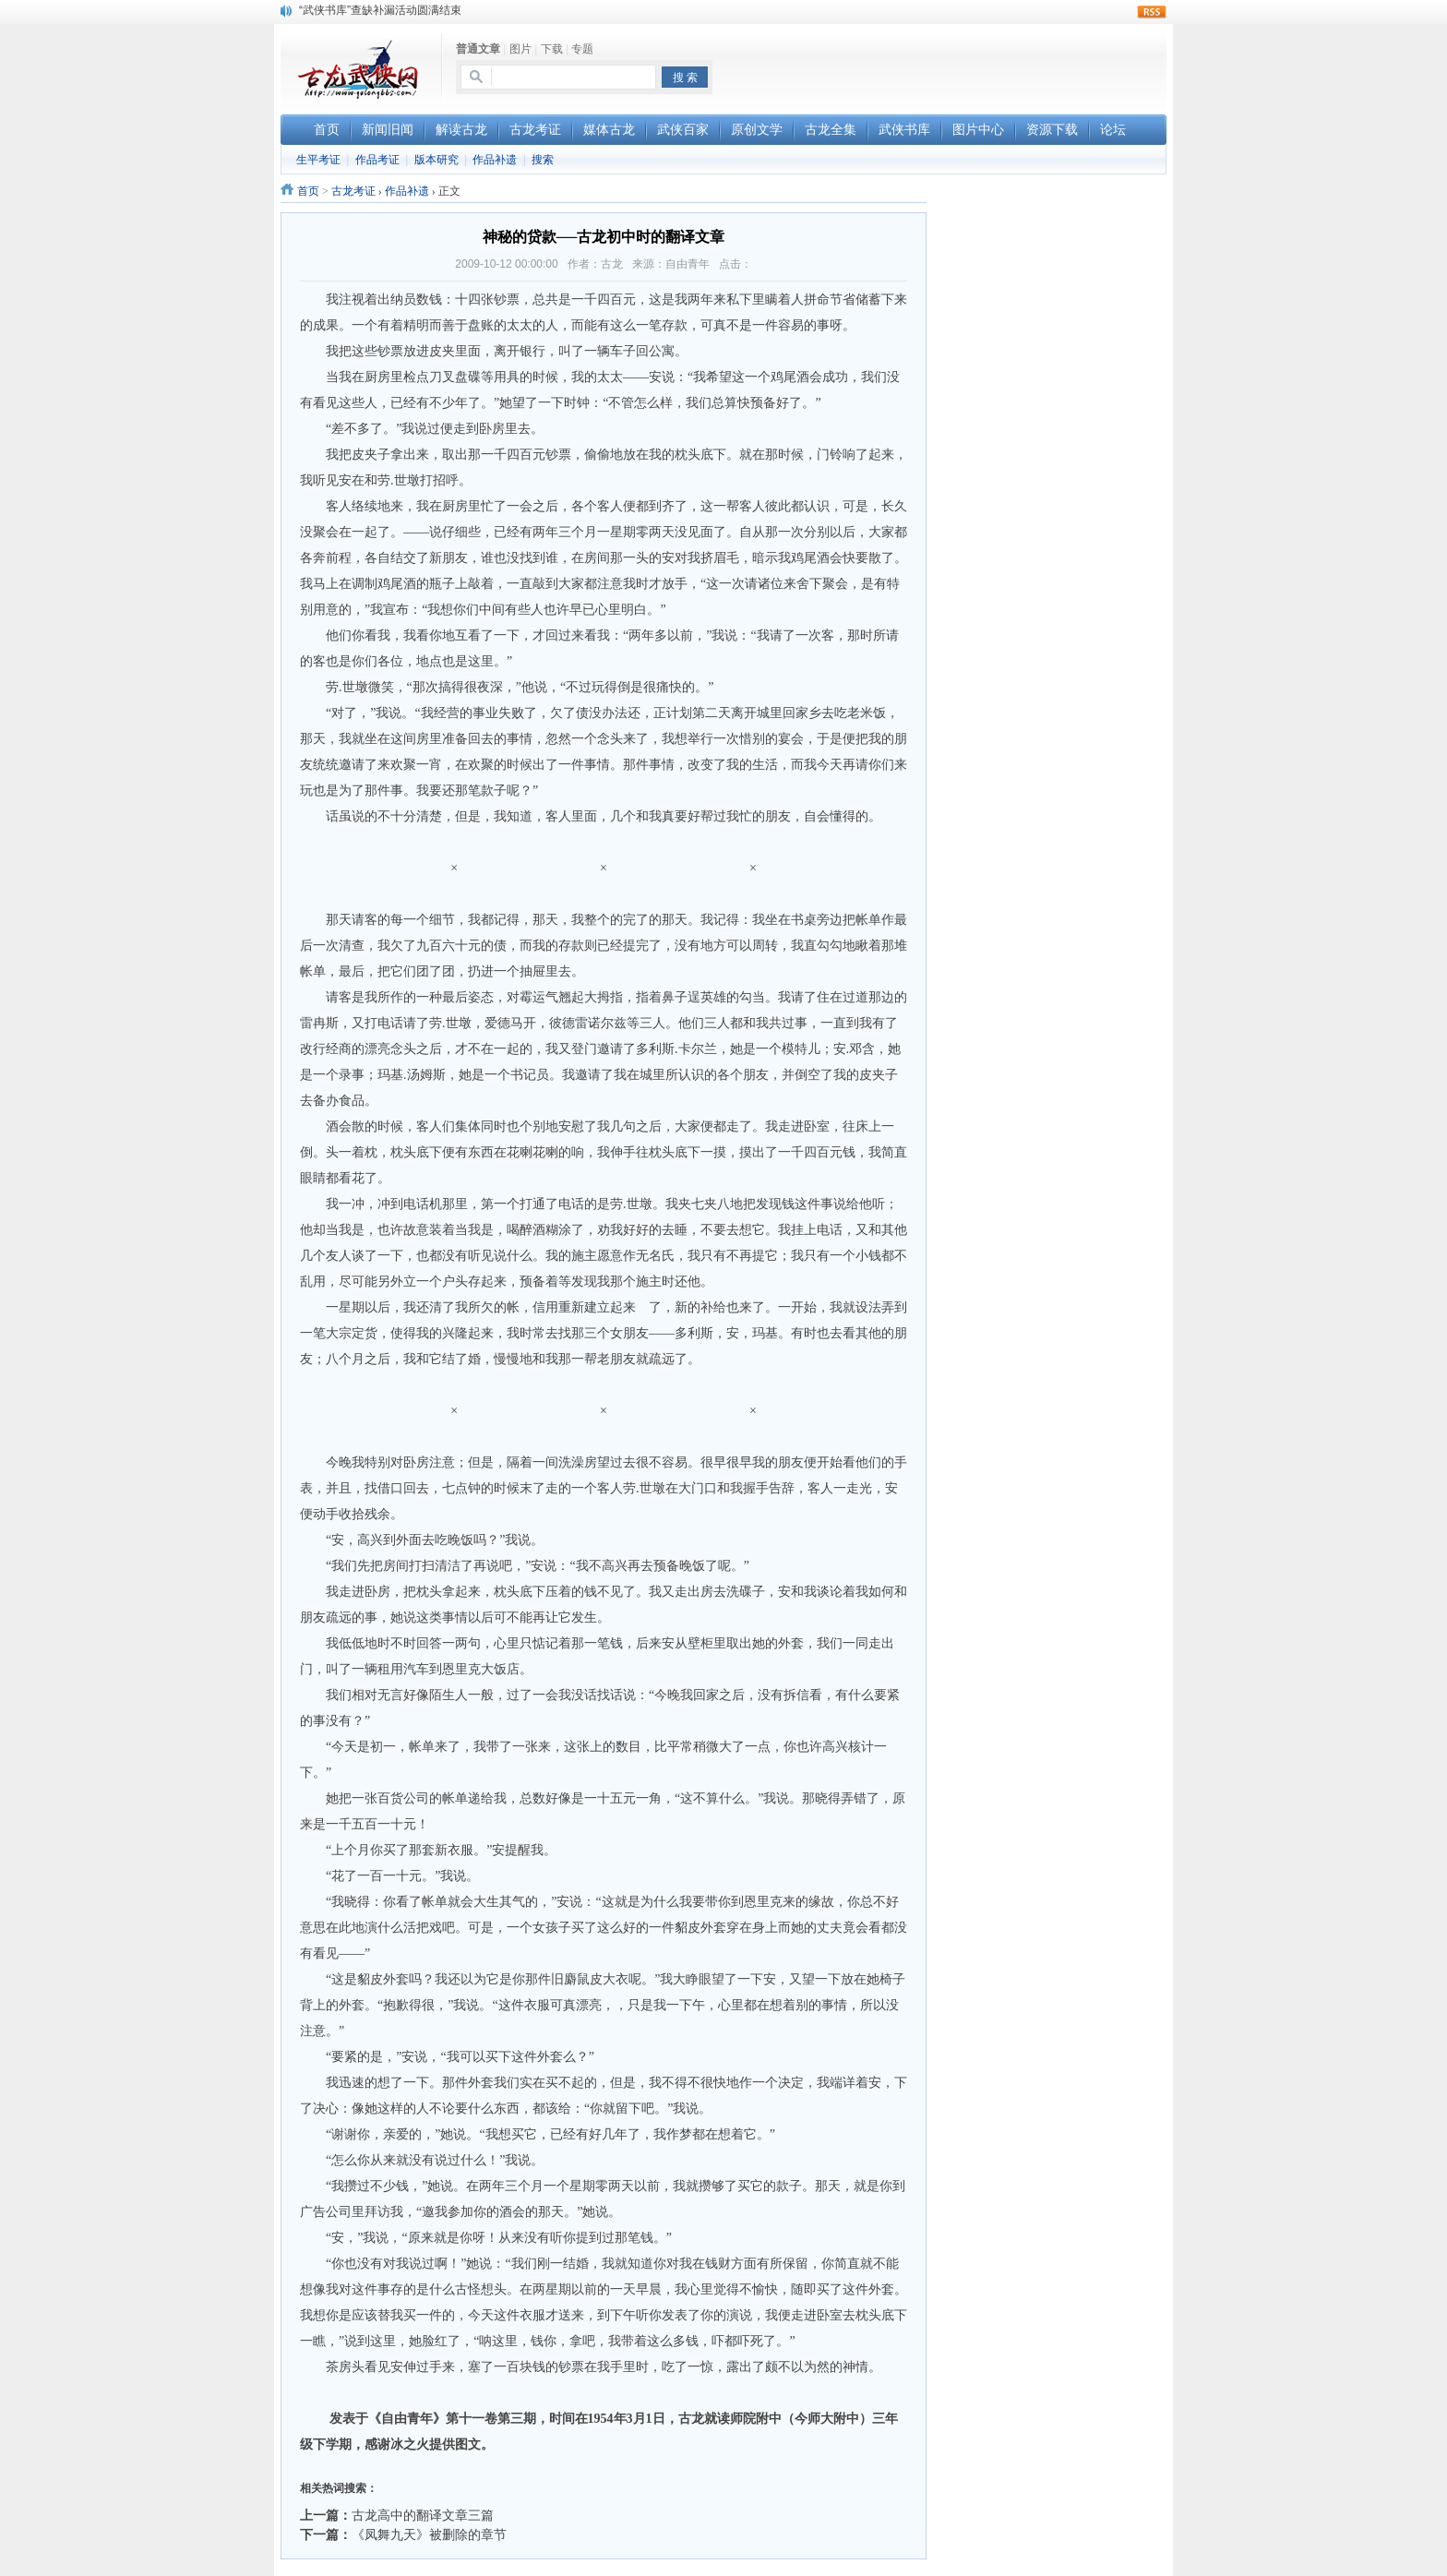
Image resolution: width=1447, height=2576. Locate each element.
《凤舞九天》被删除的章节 (429, 2534)
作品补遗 (494, 159)
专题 (582, 48)
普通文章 (478, 48)
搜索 (543, 159)
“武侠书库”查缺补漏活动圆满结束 (380, 10)
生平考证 (318, 159)
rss (1151, 12)
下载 (552, 48)
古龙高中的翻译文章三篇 (423, 2515)
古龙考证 (353, 191)
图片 (520, 48)
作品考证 (377, 159)
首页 (308, 191)
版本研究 (436, 159)
